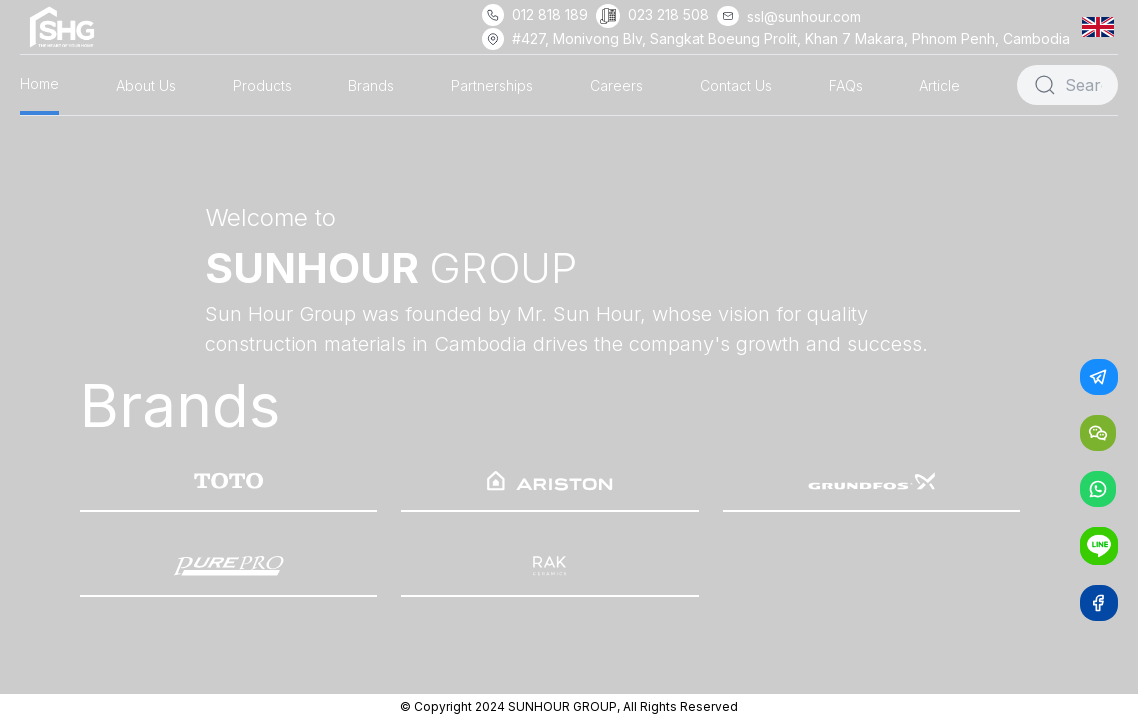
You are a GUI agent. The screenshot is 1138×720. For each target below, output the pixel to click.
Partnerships (492, 85)
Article (939, 85)
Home (39, 83)
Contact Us (736, 85)
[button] (1102, 26)
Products (262, 85)
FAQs (846, 85)
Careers (616, 85)
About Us (146, 85)
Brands (371, 85)
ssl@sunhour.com (804, 16)
